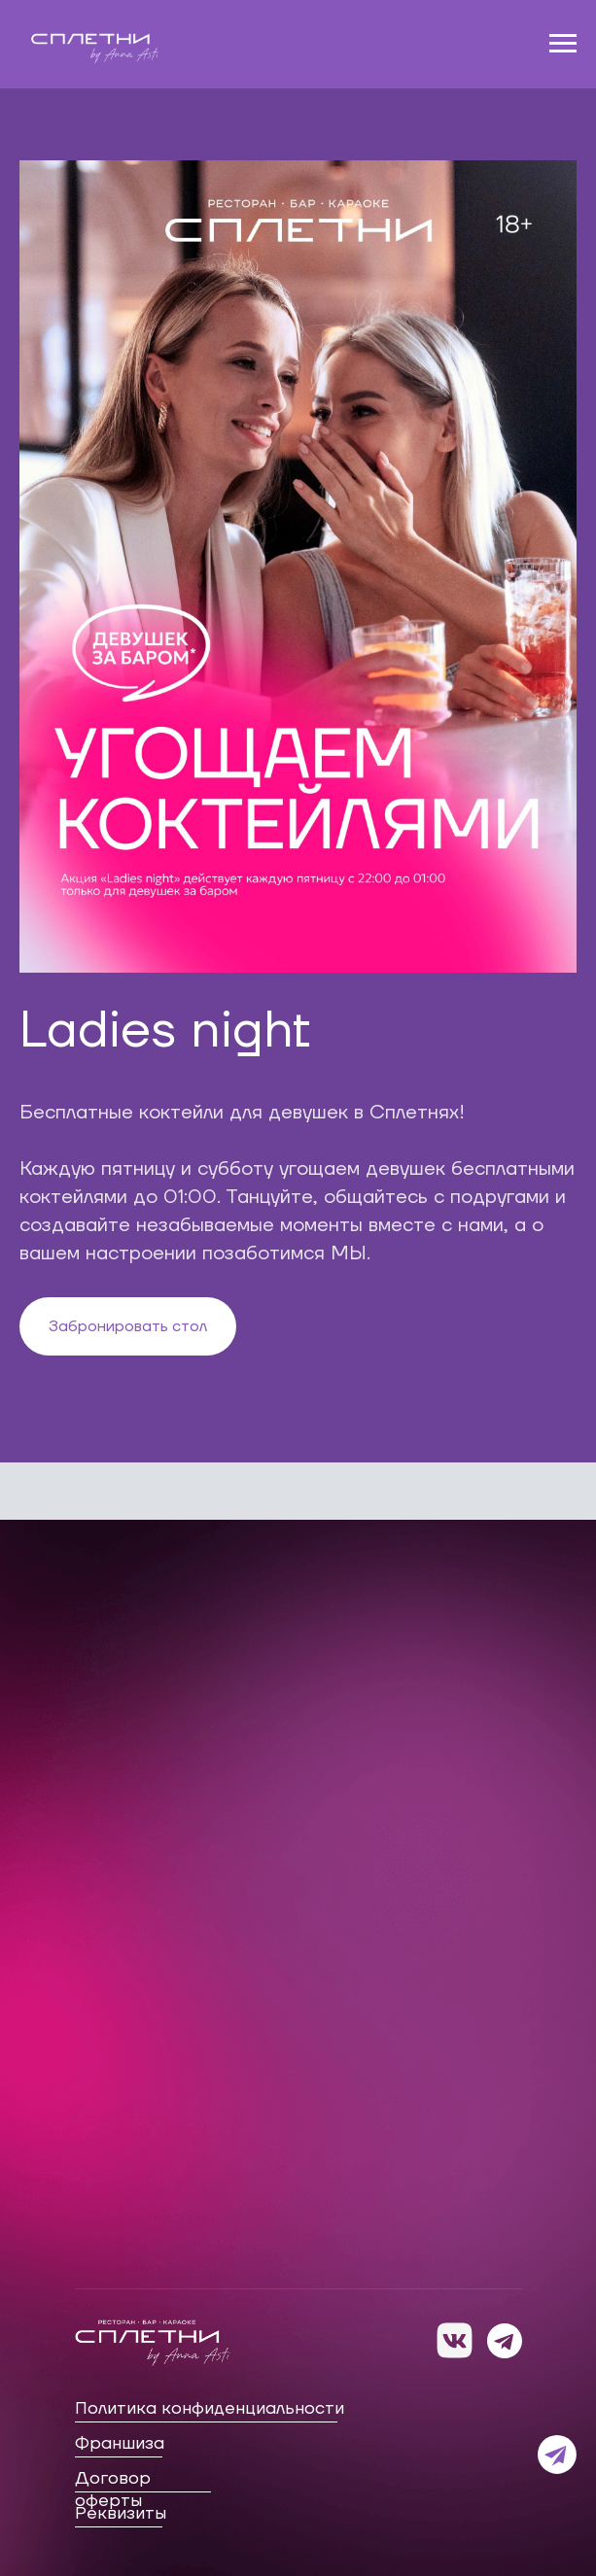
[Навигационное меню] (563, 43)
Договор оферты (113, 2489)
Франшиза (119, 2443)
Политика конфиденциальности (209, 2408)
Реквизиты (120, 2513)
